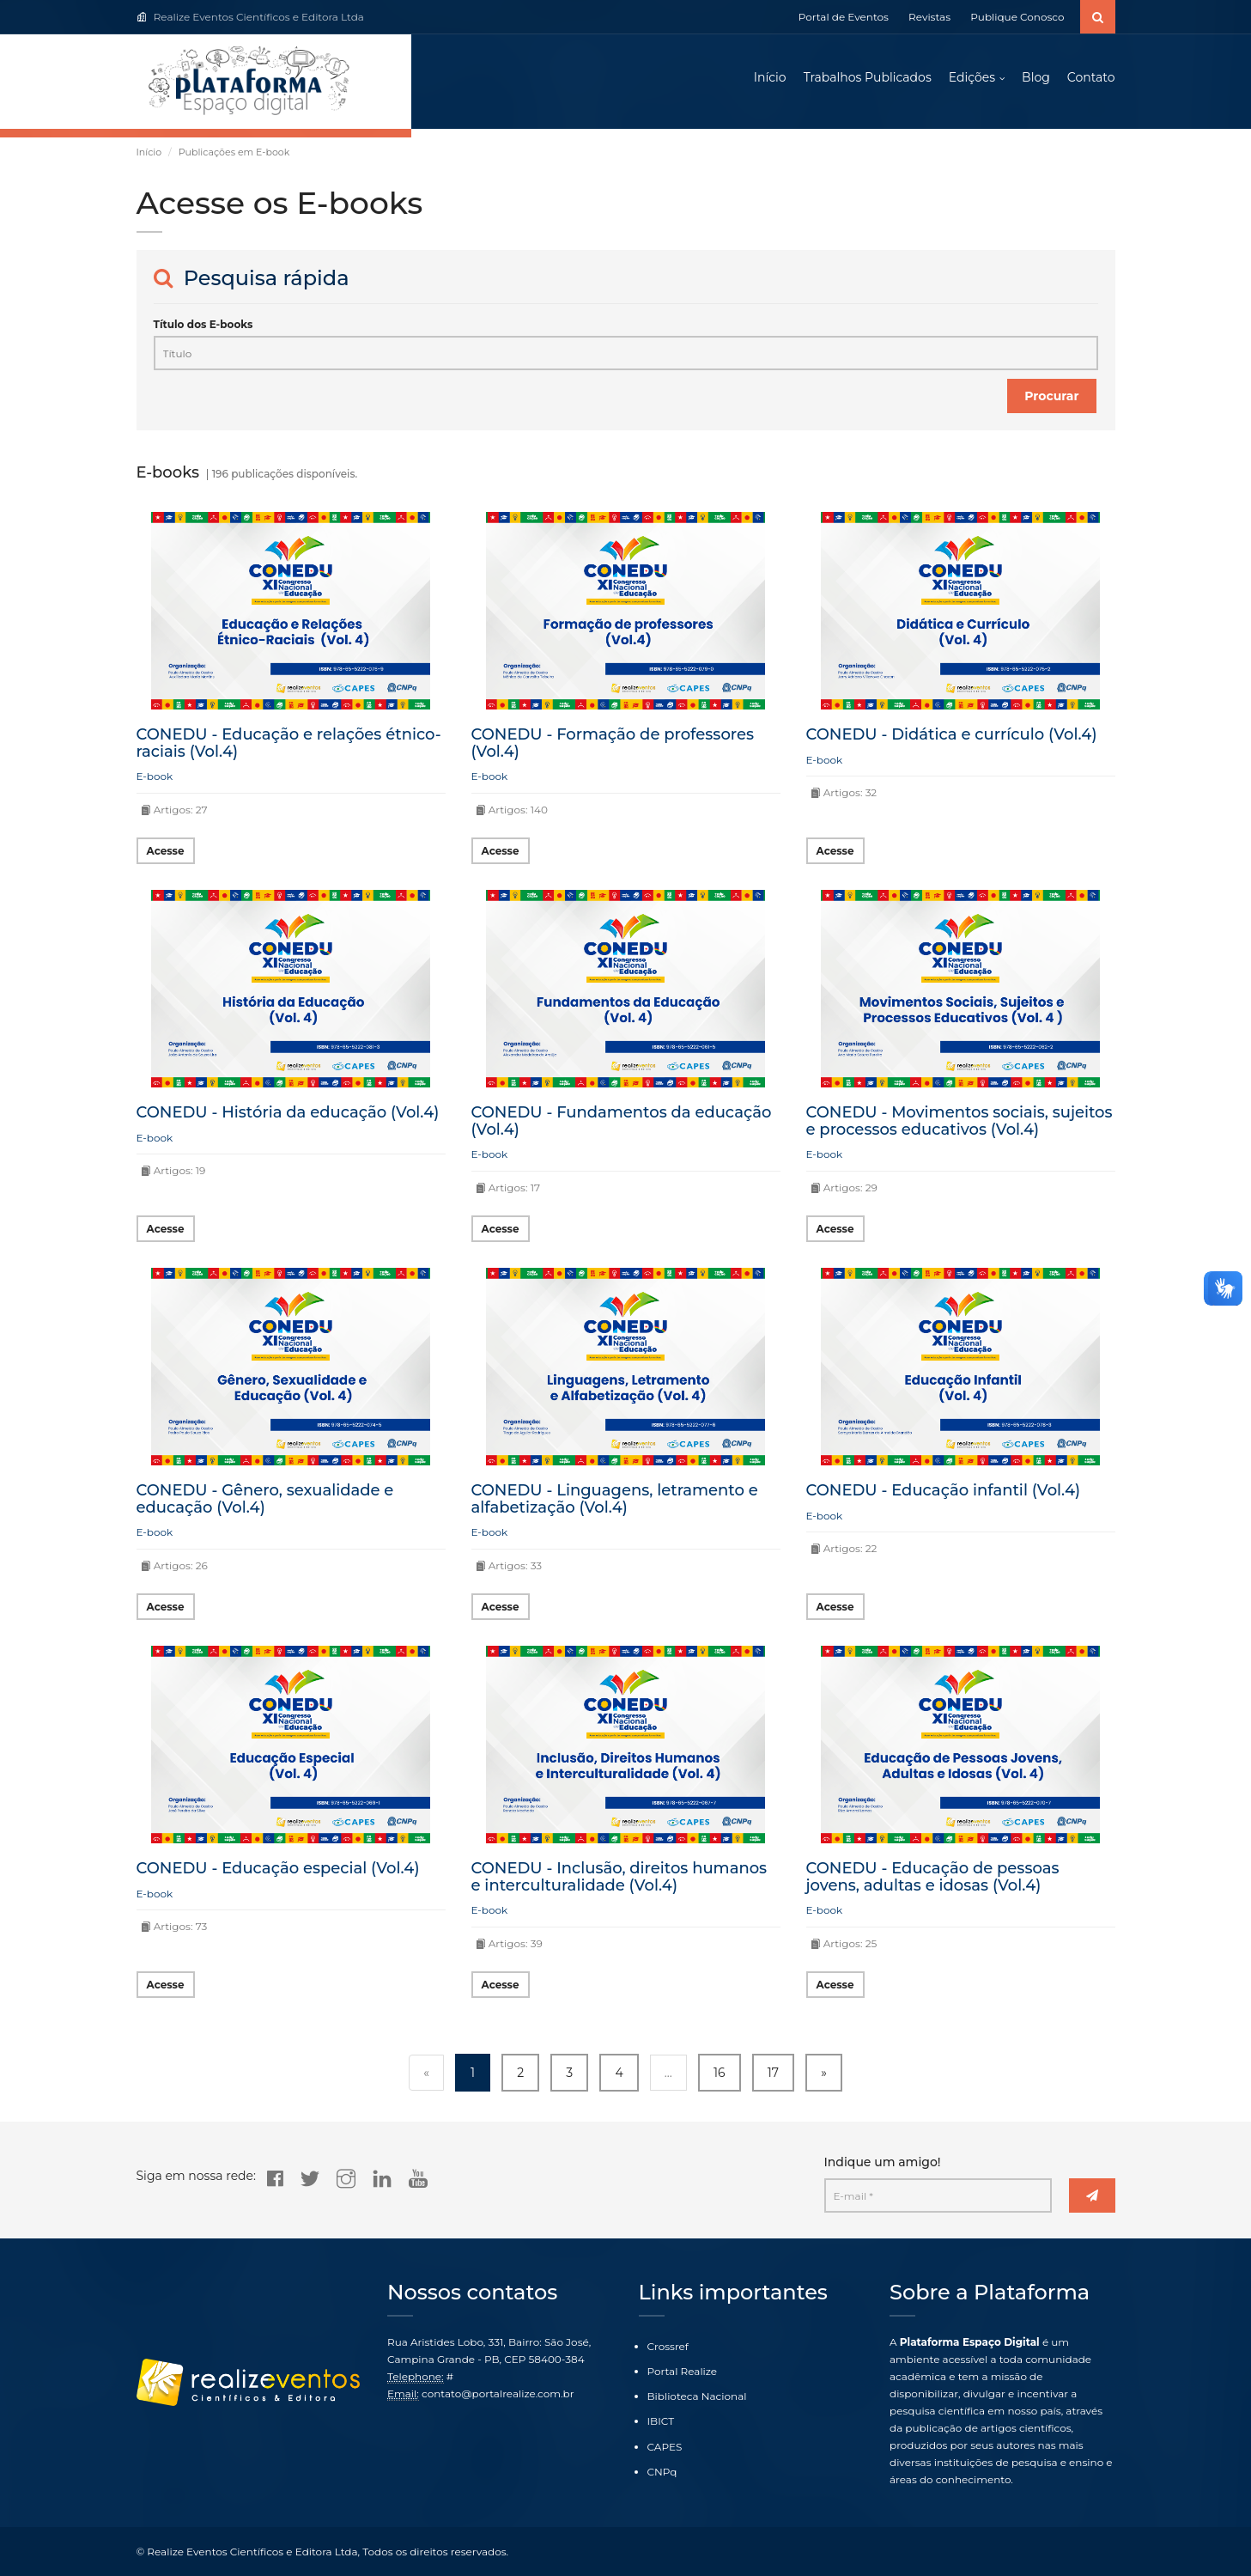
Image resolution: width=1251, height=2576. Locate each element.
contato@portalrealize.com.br (498, 2393)
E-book (155, 776)
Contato (1091, 77)
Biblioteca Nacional (697, 2396)
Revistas (929, 16)
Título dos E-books (203, 324)
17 (773, 2072)
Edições (972, 77)
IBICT (661, 2421)
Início (770, 77)
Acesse (166, 850)
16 (720, 2072)
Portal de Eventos (844, 16)
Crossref (668, 2346)
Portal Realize (682, 2371)
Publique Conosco (1017, 16)
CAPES (665, 2446)
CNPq (662, 2471)
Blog (1036, 77)
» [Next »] (824, 2072)
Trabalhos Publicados (868, 77)
